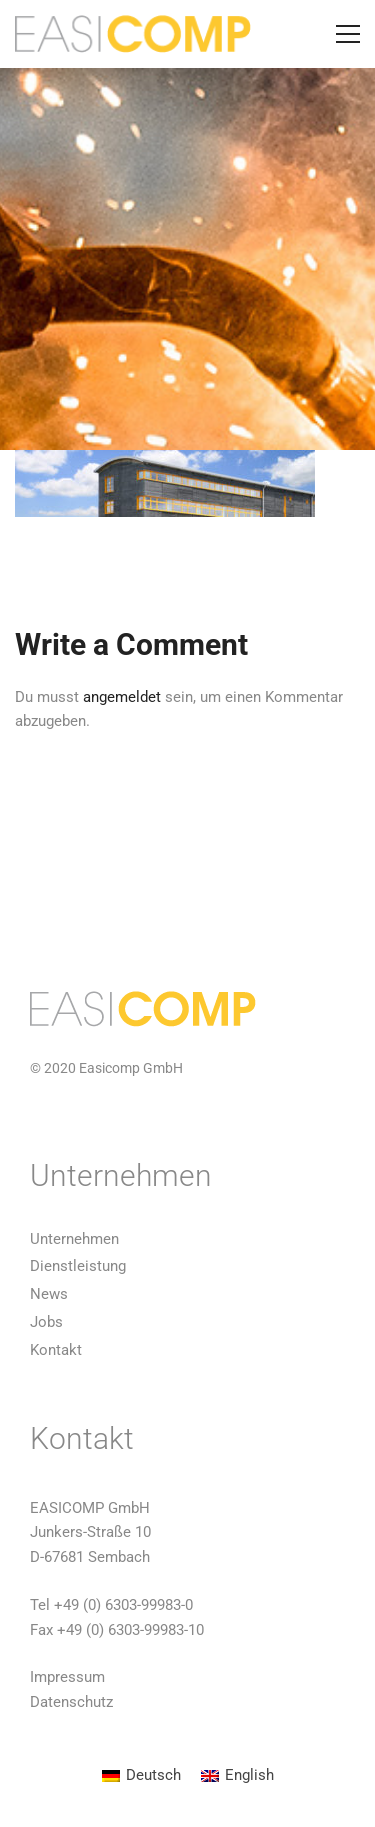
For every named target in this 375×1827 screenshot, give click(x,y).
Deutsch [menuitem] (153, 1775)
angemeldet (122, 697)
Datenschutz (71, 1702)
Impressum (67, 1677)
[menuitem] (141, 1776)
